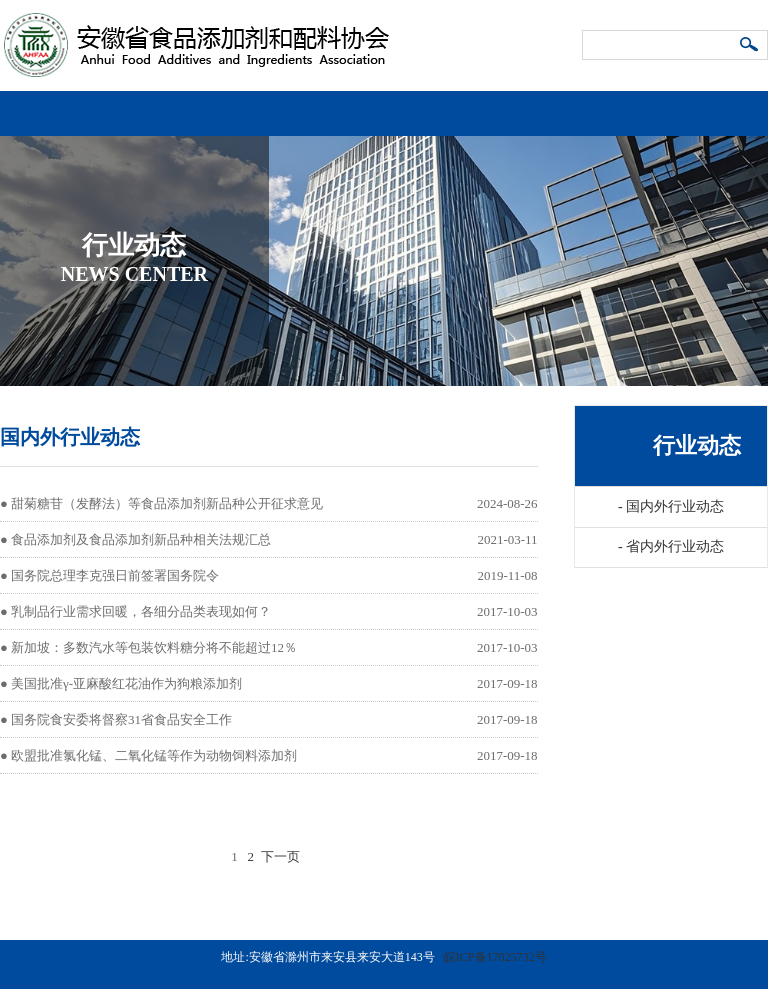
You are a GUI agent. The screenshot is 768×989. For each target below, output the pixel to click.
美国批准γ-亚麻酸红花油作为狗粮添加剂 (126, 683)
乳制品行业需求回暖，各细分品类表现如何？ (141, 611)
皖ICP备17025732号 (495, 957)
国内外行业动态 (671, 506)
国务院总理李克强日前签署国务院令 (115, 575)
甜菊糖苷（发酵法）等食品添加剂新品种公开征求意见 (167, 503)
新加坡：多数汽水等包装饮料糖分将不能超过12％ (154, 647)
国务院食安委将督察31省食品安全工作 (121, 719)
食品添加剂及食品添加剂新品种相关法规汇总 (141, 539)
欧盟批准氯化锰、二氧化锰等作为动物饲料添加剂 (154, 755)
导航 (748, 105)
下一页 (280, 856)
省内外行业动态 (671, 546)
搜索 (750, 46)
